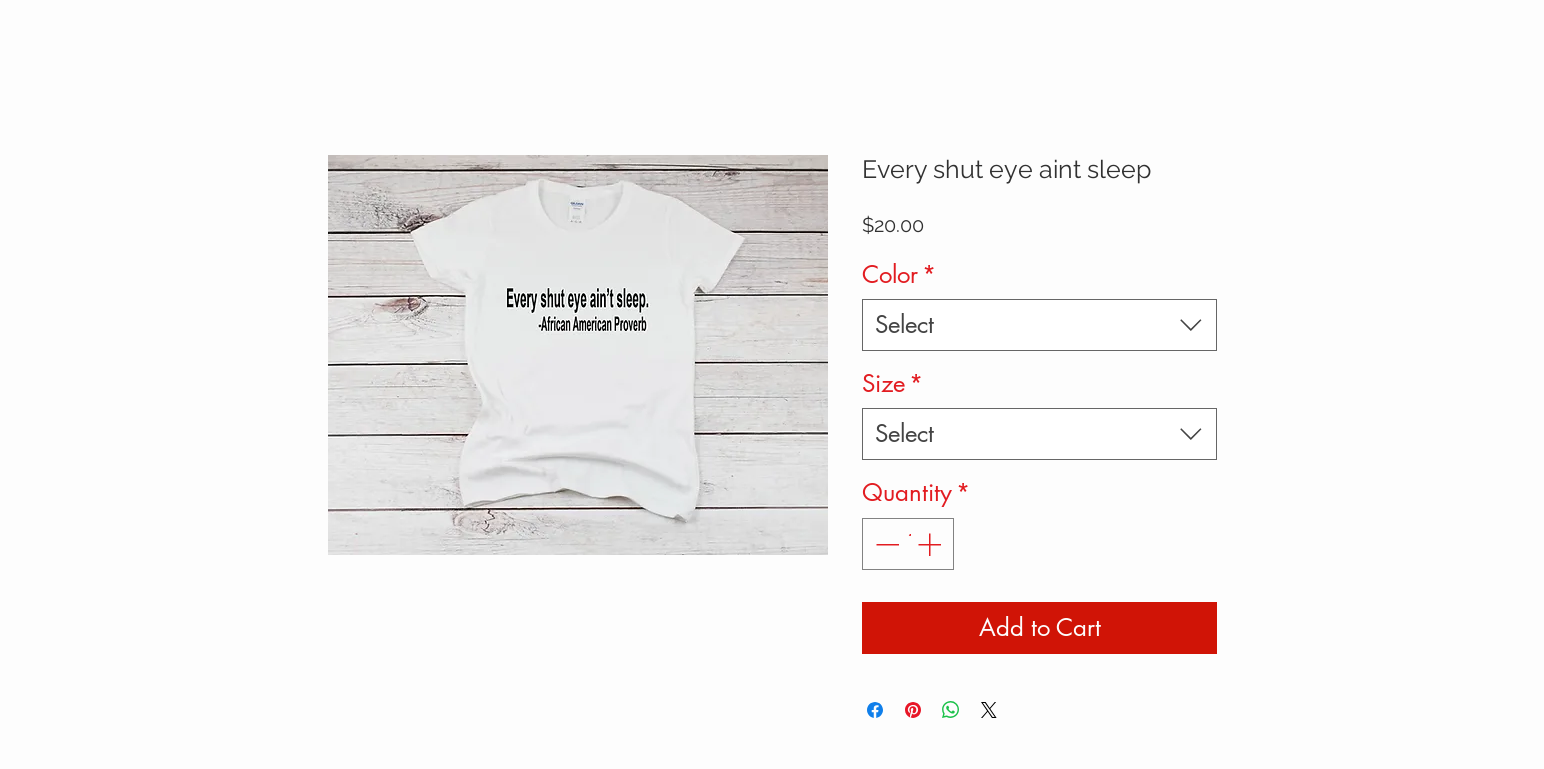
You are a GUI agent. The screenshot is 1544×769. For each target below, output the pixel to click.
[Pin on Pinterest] (913, 710)
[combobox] (1039, 325)
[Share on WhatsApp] (951, 710)
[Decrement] (885, 544)
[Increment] (931, 544)
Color (899, 274)
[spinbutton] (908, 544)
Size (892, 383)
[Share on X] (989, 710)
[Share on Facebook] (875, 710)
